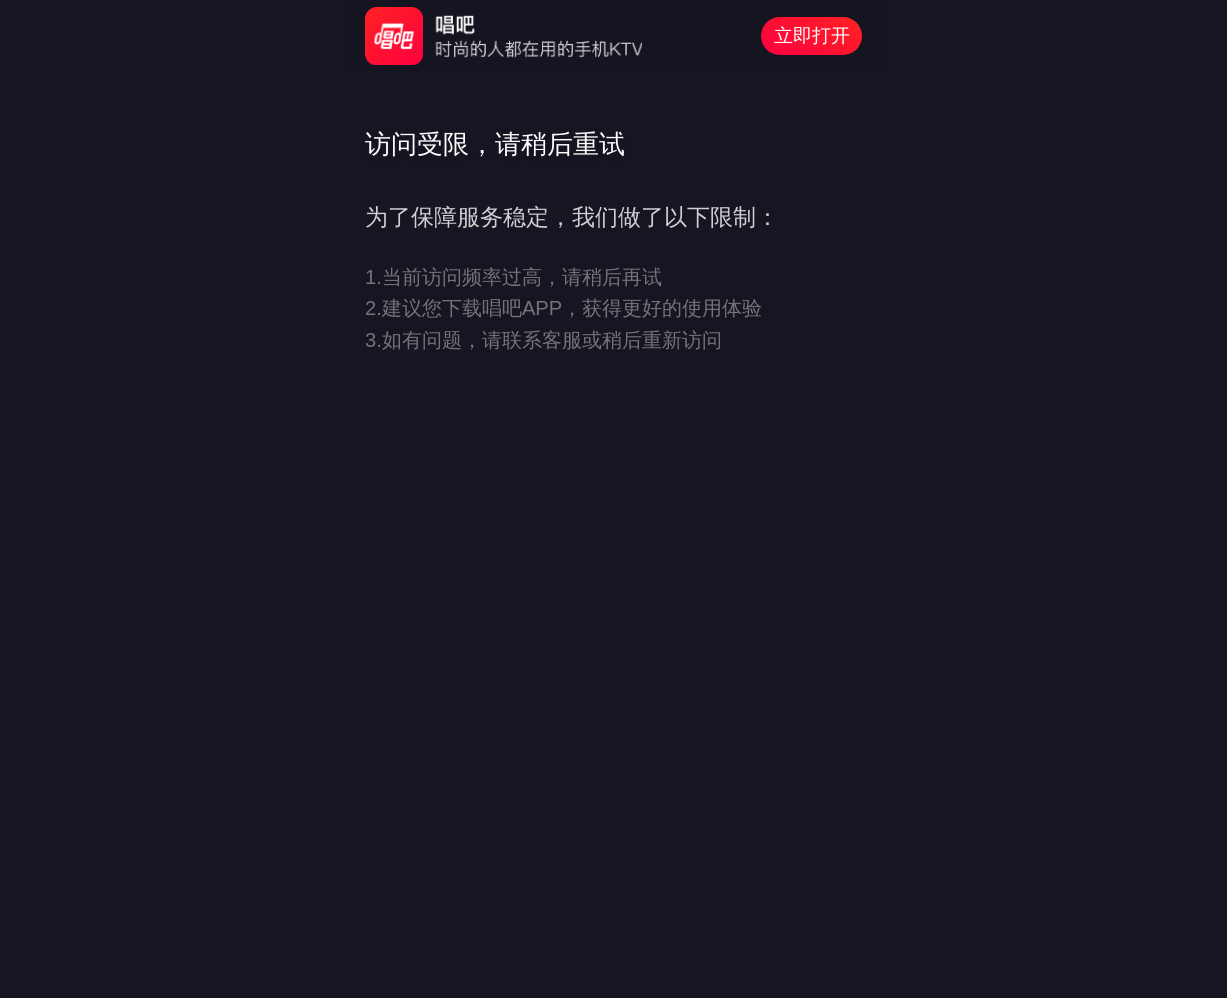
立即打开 (812, 35)
